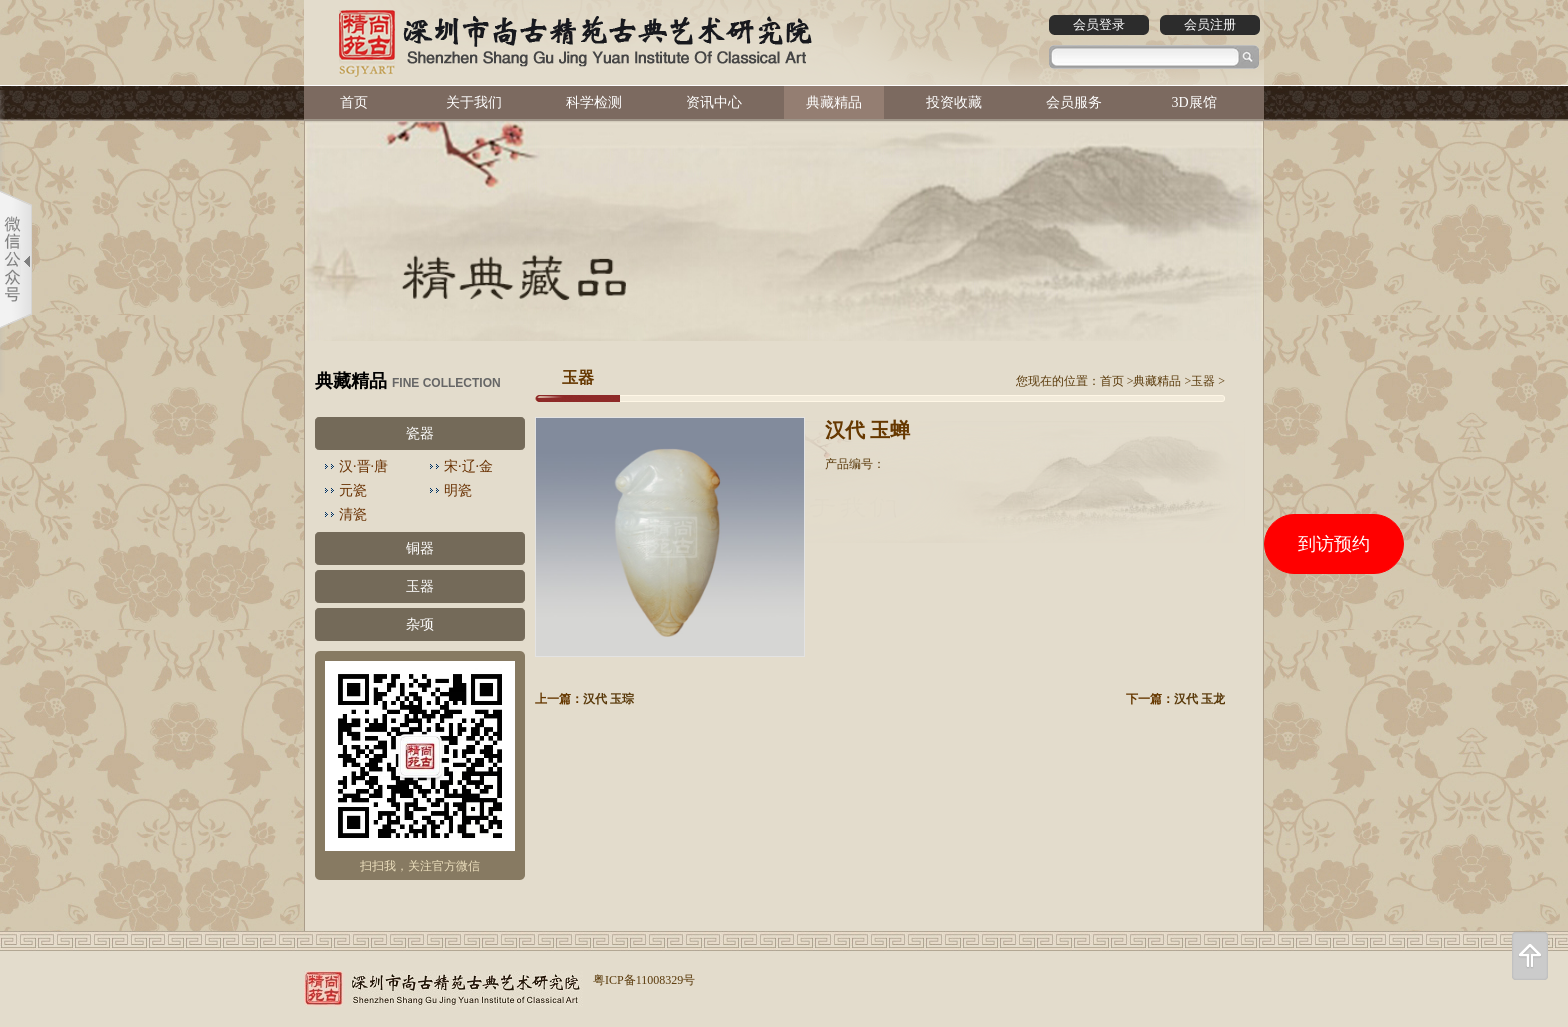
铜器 (420, 548)
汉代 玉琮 (608, 699)
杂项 (420, 624)
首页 (354, 102)
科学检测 (594, 102)
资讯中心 (714, 102)
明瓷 (458, 490)
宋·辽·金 (468, 466)
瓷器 (420, 433)
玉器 (420, 586)
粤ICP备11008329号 (644, 980)
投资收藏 (954, 102)
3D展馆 (1193, 102)
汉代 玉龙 (1199, 699)
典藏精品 (834, 102)
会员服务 (1074, 102)
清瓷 (353, 514)
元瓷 (353, 490)
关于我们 (474, 102)
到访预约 (1334, 544)
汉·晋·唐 (363, 466)
